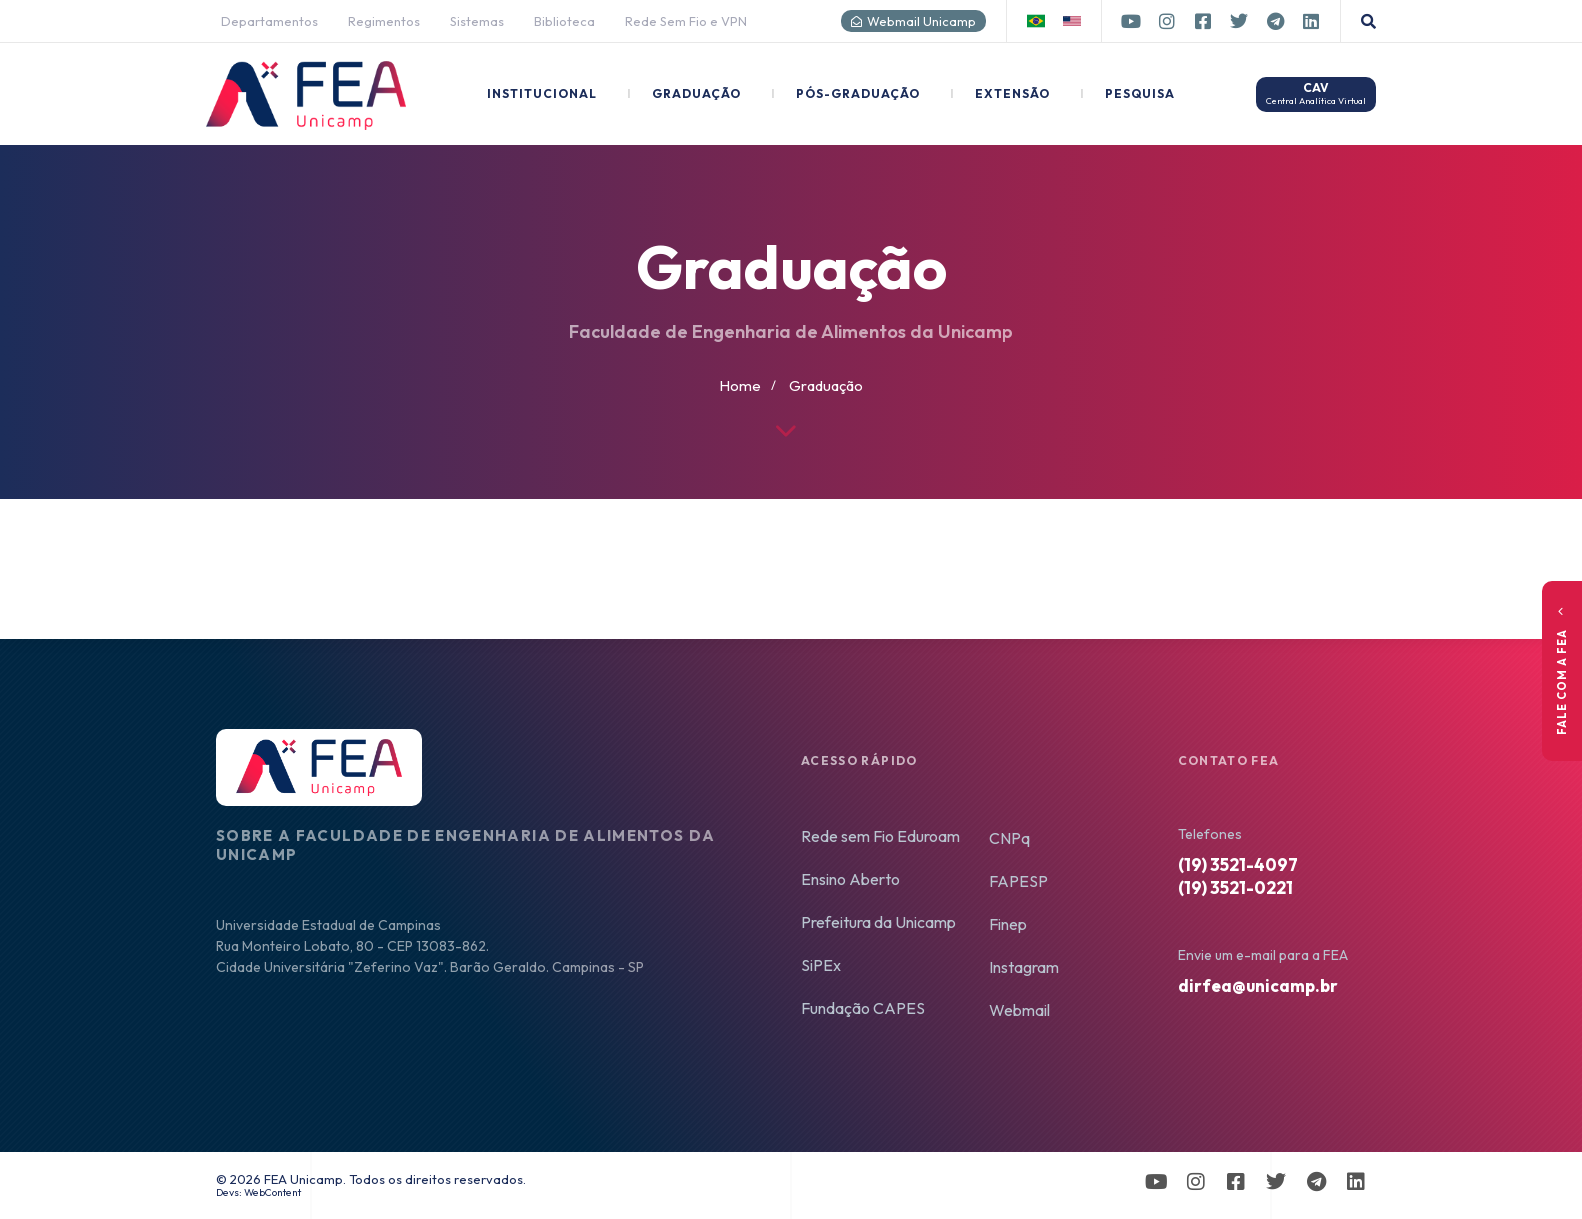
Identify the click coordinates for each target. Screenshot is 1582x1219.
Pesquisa (1127, 94)
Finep (1008, 924)
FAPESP (1018, 881)
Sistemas (477, 21)
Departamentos (269, 21)
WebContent (272, 1192)
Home (740, 385)
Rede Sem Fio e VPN (686, 21)
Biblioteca (564, 21)
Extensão (1000, 94)
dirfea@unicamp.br (1258, 985)
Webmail (1019, 1010)
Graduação (684, 94)
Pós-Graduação (845, 94)
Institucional (542, 93)
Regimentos (384, 21)
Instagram (1024, 967)
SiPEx (821, 965)
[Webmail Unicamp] (856, 21)
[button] (1368, 21)
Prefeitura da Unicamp (878, 922)
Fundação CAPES (863, 1008)
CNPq (1009, 838)
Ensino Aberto (850, 879)
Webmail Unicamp (921, 21)
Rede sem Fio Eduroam (880, 836)
